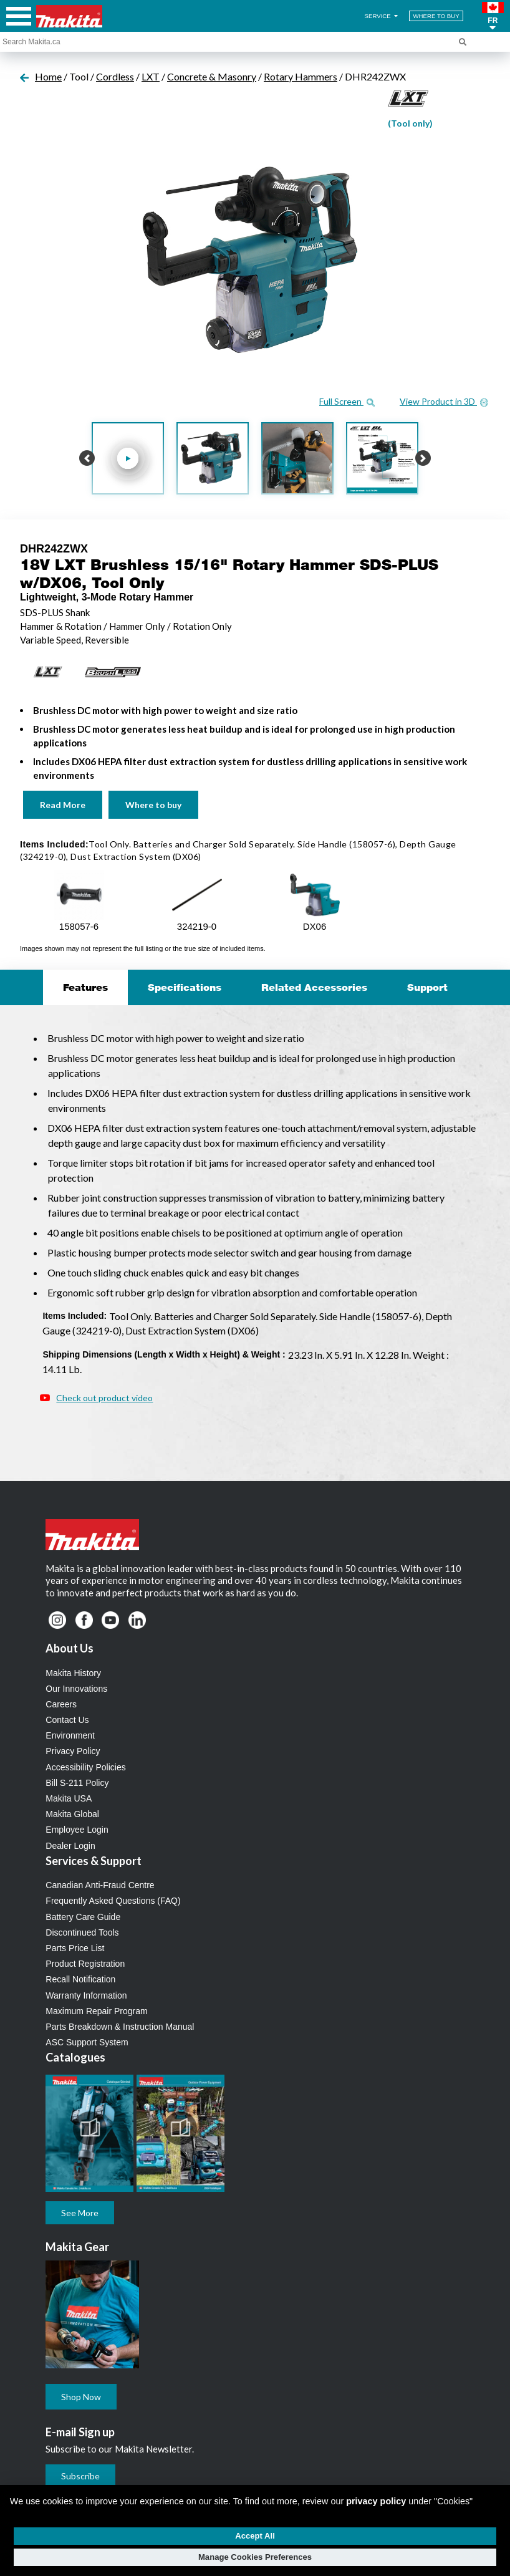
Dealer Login (70, 1846)
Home (48, 76)
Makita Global (72, 1814)
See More (80, 2212)
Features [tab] (85, 987)
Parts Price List (75, 1948)
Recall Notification (80, 1979)
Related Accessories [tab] (314, 987)
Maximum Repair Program (96, 2011)
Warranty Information (86, 1995)
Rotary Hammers (300, 76)
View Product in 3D (444, 401)
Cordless (115, 76)
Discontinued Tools (82, 1932)
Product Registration (85, 1964)
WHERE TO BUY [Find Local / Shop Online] (436, 15)
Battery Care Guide (83, 1917)
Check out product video (104, 1397)
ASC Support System (87, 2042)
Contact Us (67, 1720)
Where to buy (153, 804)
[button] (493, 16)
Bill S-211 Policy (77, 1783)
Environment (70, 1735)
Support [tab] (427, 987)
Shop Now (81, 2396)
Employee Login (77, 1830)
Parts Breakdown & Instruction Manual (120, 2027)
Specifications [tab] (184, 987)
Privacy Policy (73, 1751)
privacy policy (376, 2501)
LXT (151, 76)
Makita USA (69, 1798)
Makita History (73, 1673)
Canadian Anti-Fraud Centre (100, 1885)
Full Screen (347, 401)
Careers (61, 1704)
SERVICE (382, 15)
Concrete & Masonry (211, 76)
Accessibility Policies (85, 1767)
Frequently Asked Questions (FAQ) (113, 1901)
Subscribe (80, 2476)
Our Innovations (76, 1689)
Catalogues (75, 2057)
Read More (62, 804)
